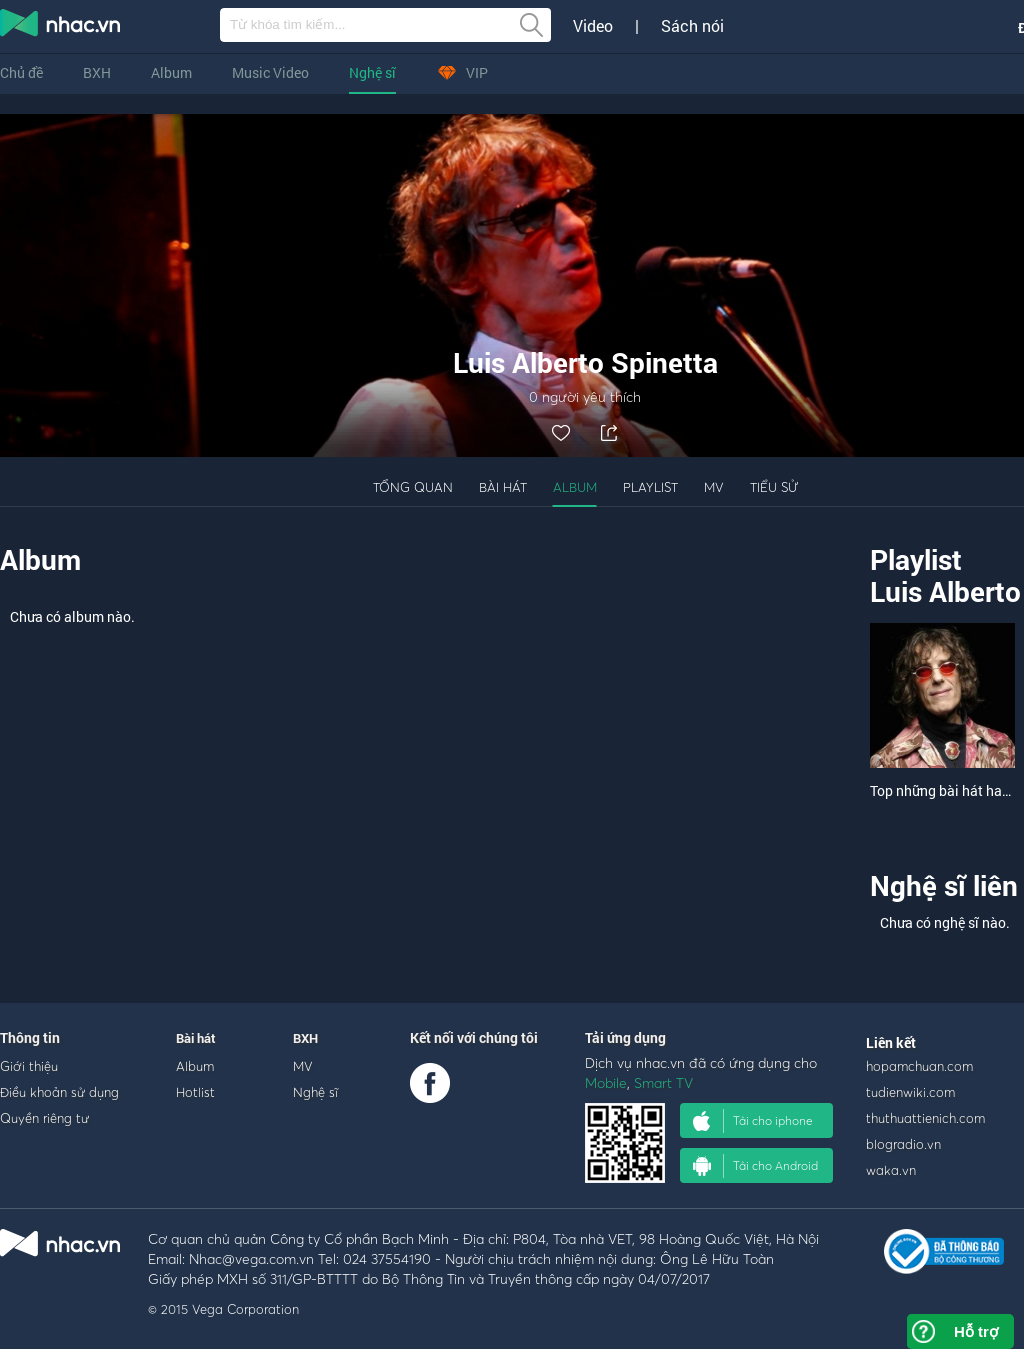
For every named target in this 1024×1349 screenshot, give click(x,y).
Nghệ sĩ (372, 72)
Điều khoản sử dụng (59, 1092)
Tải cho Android (755, 1166)
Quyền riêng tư (44, 1118)
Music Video (270, 72)
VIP (462, 72)
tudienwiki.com (910, 1092)
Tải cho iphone (753, 1121)
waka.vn (891, 1170)
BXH (97, 72)
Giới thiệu (29, 1066)
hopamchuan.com (919, 1066)
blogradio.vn (903, 1144)
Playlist (650, 487)
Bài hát (503, 487)
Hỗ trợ (976, 1331)
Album (171, 72)
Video (593, 26)
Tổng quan (413, 487)
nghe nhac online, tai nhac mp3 (61, 27)
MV (714, 487)
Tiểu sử (774, 487)
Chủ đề (21, 72)
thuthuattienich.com (925, 1118)
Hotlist (195, 1092)
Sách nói (692, 26)
